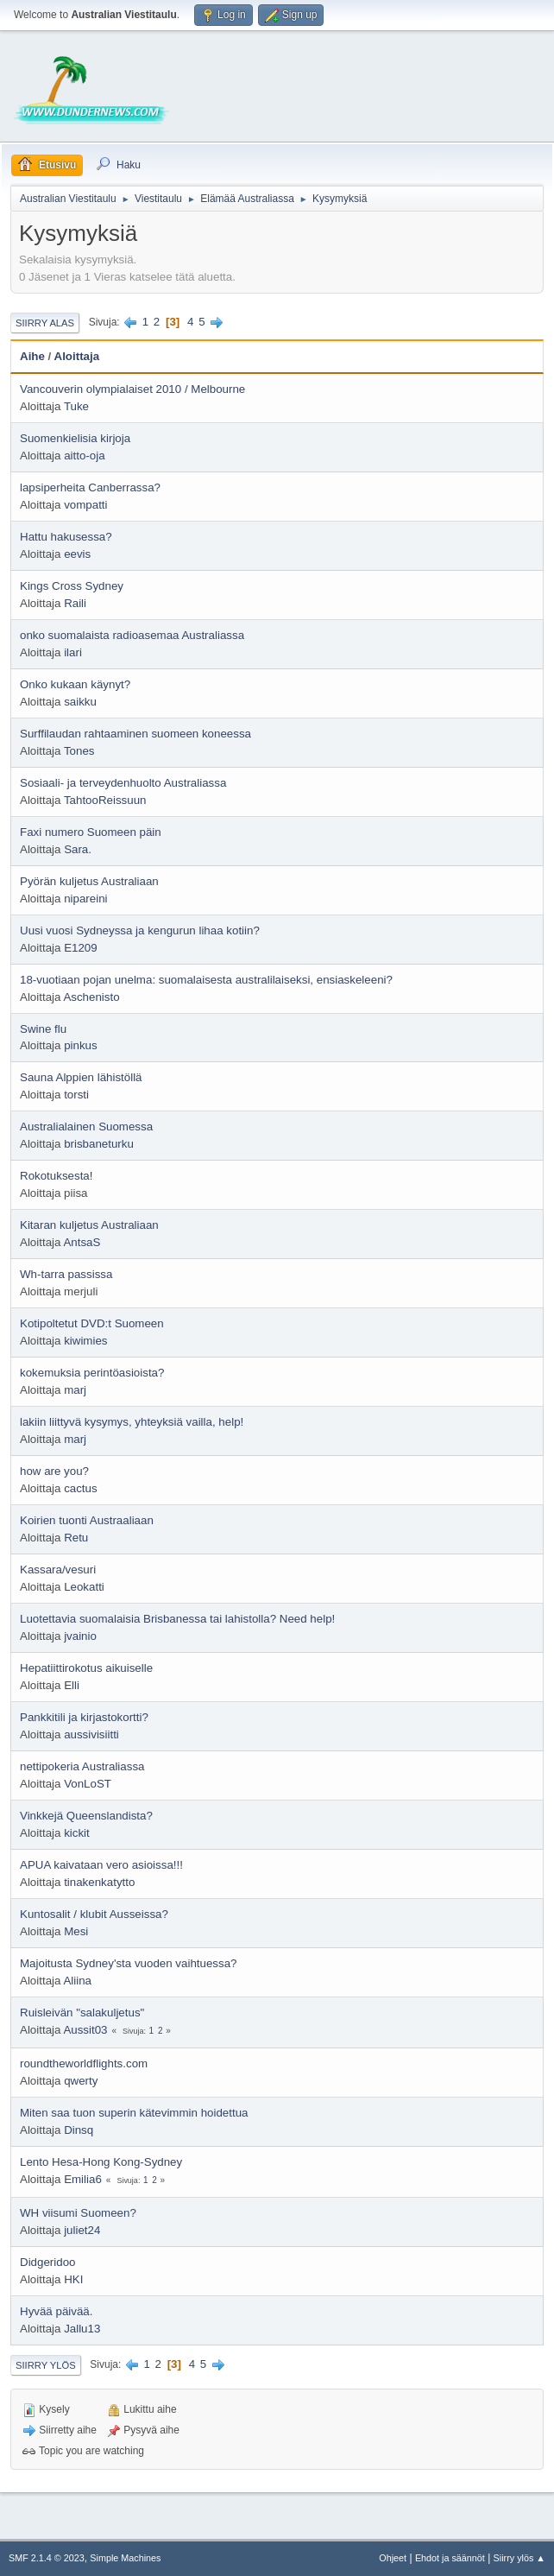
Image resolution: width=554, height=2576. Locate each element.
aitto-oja (84, 455)
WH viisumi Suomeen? (78, 2212)
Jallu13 (82, 2328)
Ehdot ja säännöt (450, 2558)
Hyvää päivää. (56, 2311)
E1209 (81, 947)
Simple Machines (125, 2558)
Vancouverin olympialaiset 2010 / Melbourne (132, 389)
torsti (76, 1094)
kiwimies (85, 1340)
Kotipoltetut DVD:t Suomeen (92, 1323)
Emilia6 (83, 2179)
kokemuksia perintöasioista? (92, 1372)
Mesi (76, 1931)
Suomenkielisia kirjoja (75, 438)
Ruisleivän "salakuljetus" (82, 2012)
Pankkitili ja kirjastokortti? (84, 1717)
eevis (77, 553)
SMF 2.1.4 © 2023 (47, 2558)
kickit (77, 1832)
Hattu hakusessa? (66, 536)
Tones (79, 750)
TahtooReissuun (105, 800)
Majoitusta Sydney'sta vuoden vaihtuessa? (128, 1963)
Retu (76, 1537)
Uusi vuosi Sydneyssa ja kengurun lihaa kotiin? (140, 930)
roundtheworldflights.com (84, 2063)
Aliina (77, 1980)
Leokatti (84, 1586)
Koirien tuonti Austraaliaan (87, 1520)
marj (75, 1389)
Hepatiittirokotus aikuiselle (86, 1667)
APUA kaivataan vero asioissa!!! (101, 1864)
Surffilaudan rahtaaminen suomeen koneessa (135, 733)
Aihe (32, 356)
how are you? (54, 1471)
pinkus (81, 1045)
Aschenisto (91, 997)
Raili (75, 603)
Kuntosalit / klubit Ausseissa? (94, 1914)
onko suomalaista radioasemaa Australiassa (132, 635)
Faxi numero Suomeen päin (90, 832)
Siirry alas (45, 323)
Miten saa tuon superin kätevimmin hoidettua (134, 2112)
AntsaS (81, 1242)
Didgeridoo (47, 2262)
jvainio (80, 1636)
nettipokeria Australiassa (82, 1766)
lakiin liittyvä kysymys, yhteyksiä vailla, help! (131, 1421)
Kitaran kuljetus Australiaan (89, 1224)
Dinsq (78, 2129)
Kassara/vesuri (58, 1569)
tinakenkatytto (99, 1882)
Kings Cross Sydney (71, 585)
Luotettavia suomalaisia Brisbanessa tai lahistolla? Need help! (177, 1618)
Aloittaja (77, 356)
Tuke (76, 406)
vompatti (85, 504)
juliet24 (82, 2230)
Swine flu (43, 1028)
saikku (80, 701)
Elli (71, 1685)
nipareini (85, 898)
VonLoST (87, 1783)
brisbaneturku (99, 1143)
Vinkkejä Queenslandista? (86, 1815)
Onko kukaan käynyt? (75, 684)
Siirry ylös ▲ (519, 2558)
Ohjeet (392, 2558)
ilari (73, 652)
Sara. (77, 849)
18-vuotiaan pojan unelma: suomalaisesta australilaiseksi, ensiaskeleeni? (206, 979)
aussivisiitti (91, 1734)
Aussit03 (85, 2029)
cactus (81, 1488)
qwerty (81, 2080)
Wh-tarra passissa (66, 1274)
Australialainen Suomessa (86, 1126)
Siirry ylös (46, 2365)
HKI (73, 2279)
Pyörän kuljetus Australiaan (89, 881)
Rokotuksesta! (56, 1175)
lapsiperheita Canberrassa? (90, 487)
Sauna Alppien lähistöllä (81, 1077)
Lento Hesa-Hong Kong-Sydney (101, 2161)
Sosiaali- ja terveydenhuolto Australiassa (123, 782)
